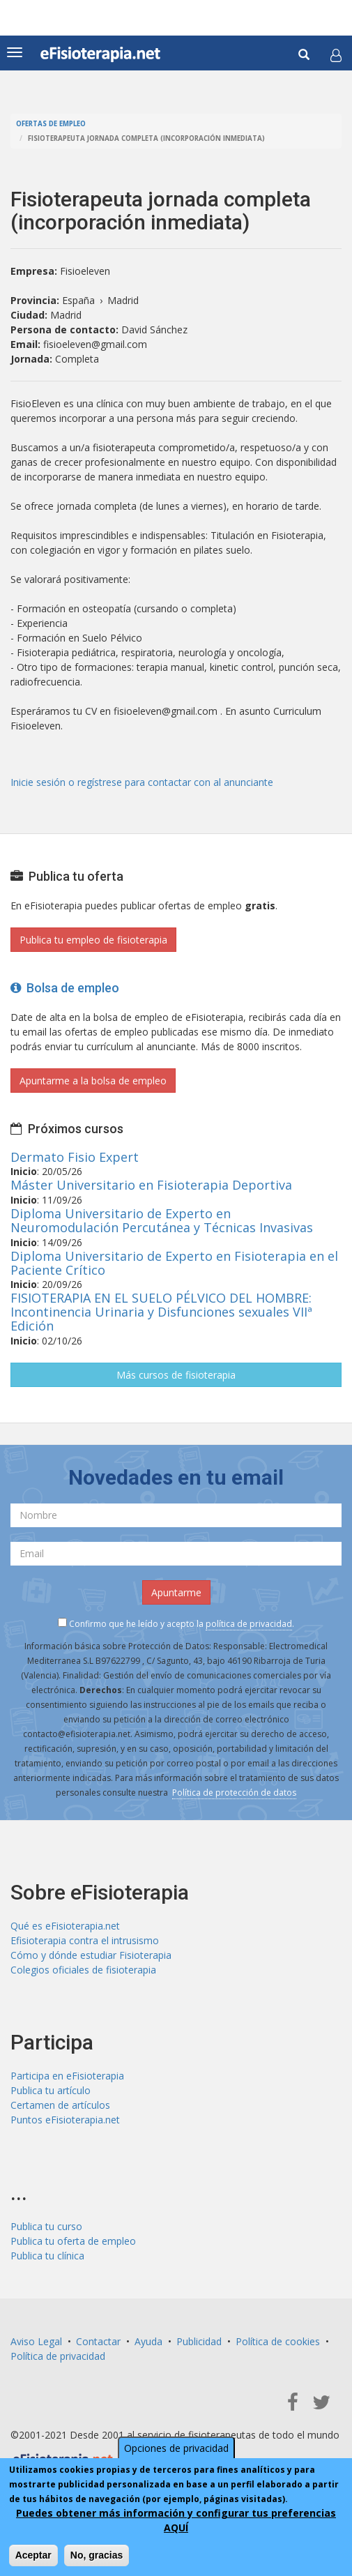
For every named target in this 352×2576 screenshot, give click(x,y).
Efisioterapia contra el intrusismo (84, 1940)
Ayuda (148, 2341)
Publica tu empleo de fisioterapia (93, 939)
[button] (336, 55)
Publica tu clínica (47, 2255)
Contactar (98, 2341)
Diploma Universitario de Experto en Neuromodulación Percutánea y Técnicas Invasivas (161, 1220)
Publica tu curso (46, 2226)
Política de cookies (278, 2341)
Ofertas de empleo (51, 123)
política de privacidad (249, 1624)
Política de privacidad (57, 2356)
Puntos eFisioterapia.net (65, 2119)
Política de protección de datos (234, 1792)
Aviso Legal (36, 2341)
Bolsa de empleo (64, 987)
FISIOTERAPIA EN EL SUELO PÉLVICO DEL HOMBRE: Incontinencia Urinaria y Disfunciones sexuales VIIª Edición (161, 1311)
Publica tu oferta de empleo (73, 2241)
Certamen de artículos (60, 2105)
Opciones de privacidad (176, 2448)
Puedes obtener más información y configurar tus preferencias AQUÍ (176, 2520)
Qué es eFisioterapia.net (65, 1925)
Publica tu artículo (50, 2090)
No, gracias (96, 2555)
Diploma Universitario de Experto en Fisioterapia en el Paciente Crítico (174, 1263)
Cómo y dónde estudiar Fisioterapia (90, 1955)
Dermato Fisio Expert (74, 1157)
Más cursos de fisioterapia (176, 1374)
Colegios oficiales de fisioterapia (83, 1969)
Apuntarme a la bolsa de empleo (93, 1080)
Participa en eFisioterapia (67, 2075)
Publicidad (199, 2341)
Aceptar (33, 2555)
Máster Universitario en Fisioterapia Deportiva (151, 1184)
